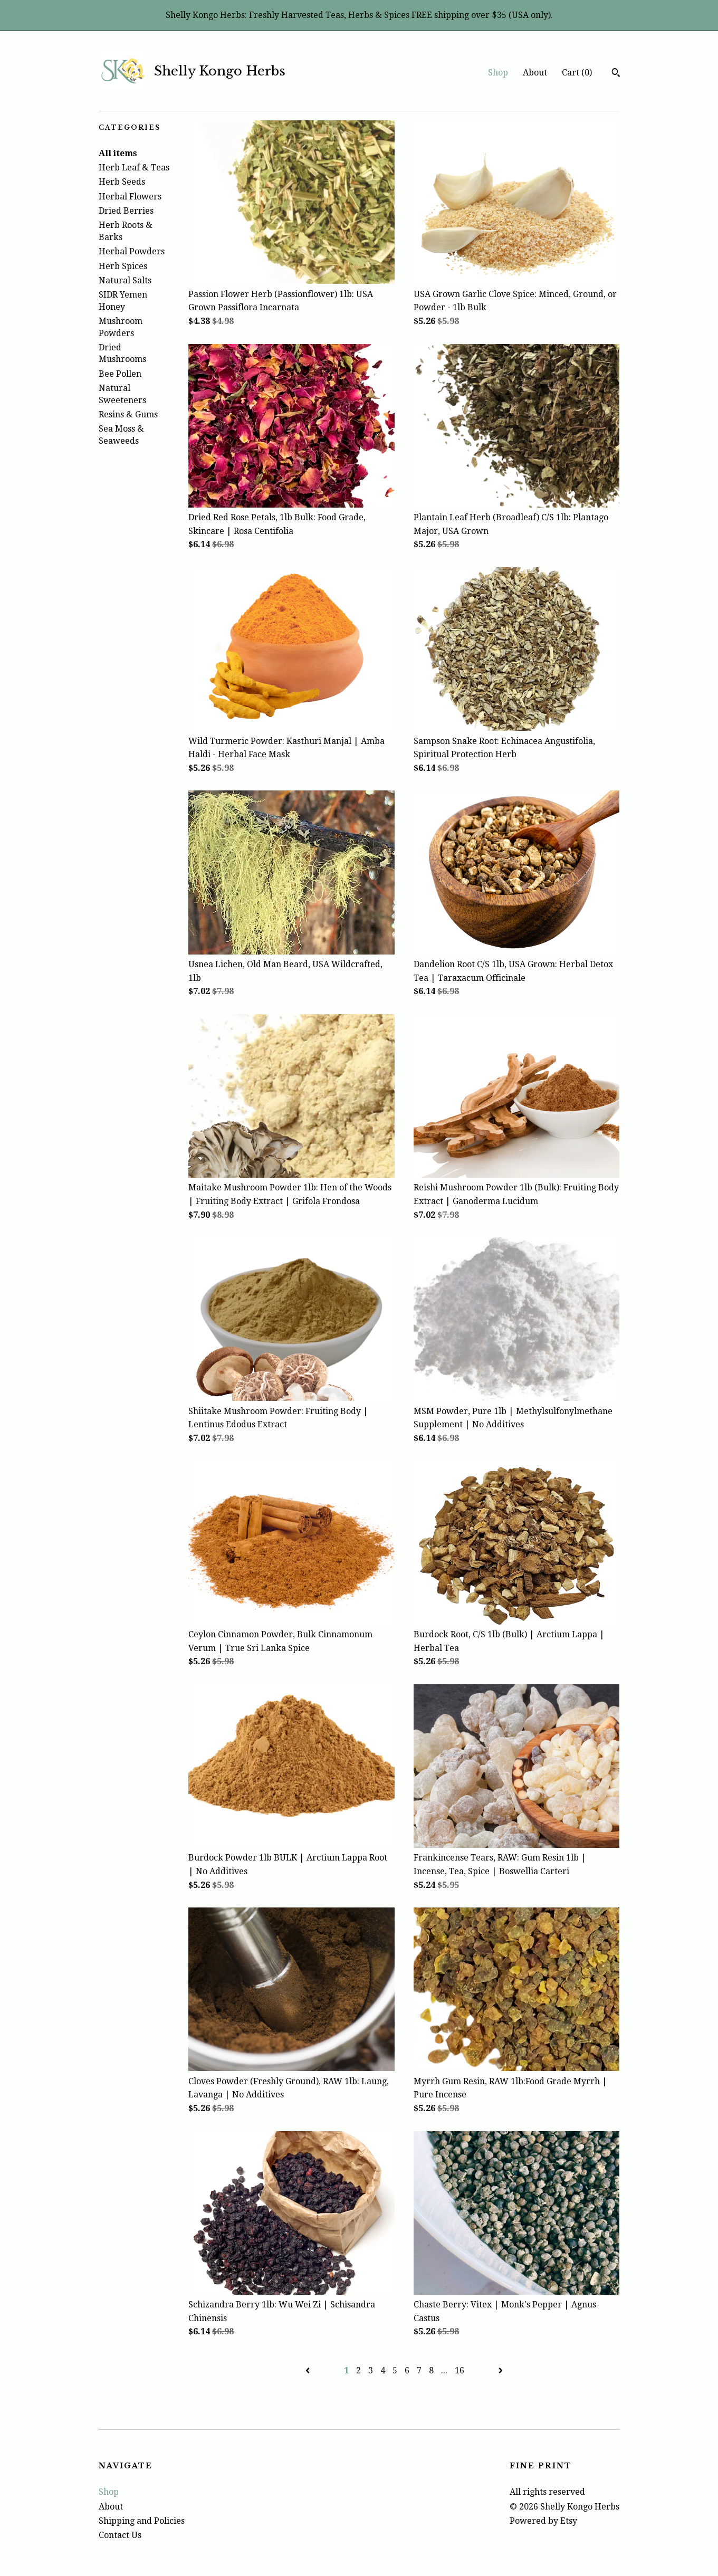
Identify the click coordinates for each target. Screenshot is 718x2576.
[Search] (616, 74)
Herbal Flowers (130, 197)
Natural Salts (125, 280)
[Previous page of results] (308, 2370)
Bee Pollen (120, 374)
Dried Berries (126, 211)
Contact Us (120, 2535)
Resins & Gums (128, 414)
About (535, 73)
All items (118, 153)
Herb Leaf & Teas (134, 168)
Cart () (577, 73)
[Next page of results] (500, 2370)
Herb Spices (123, 266)
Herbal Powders (132, 251)
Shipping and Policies (142, 2521)
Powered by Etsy (543, 2521)
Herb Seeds (122, 182)
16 (459, 2370)
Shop (498, 73)
